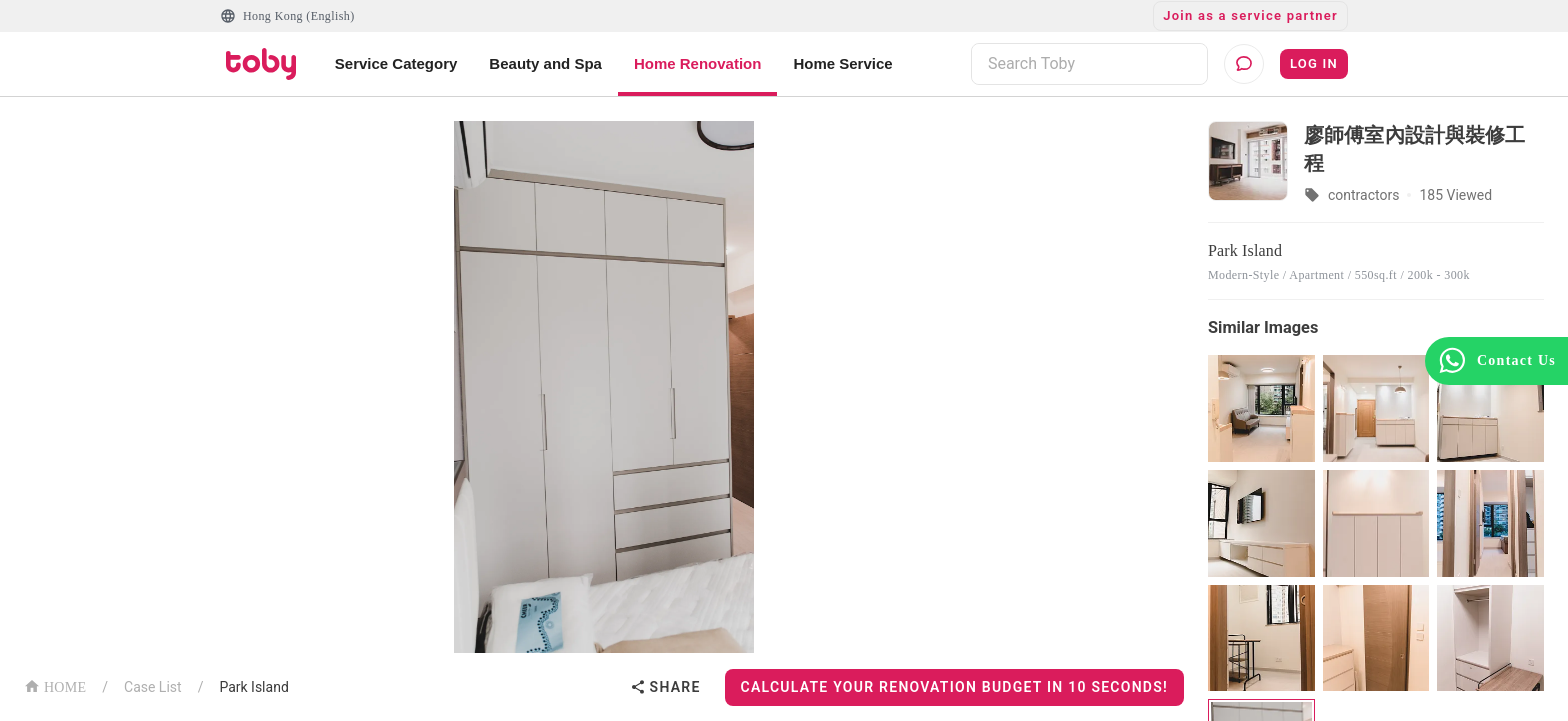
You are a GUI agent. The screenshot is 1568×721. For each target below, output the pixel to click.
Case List (153, 687)
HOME (55, 685)
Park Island (253, 687)
